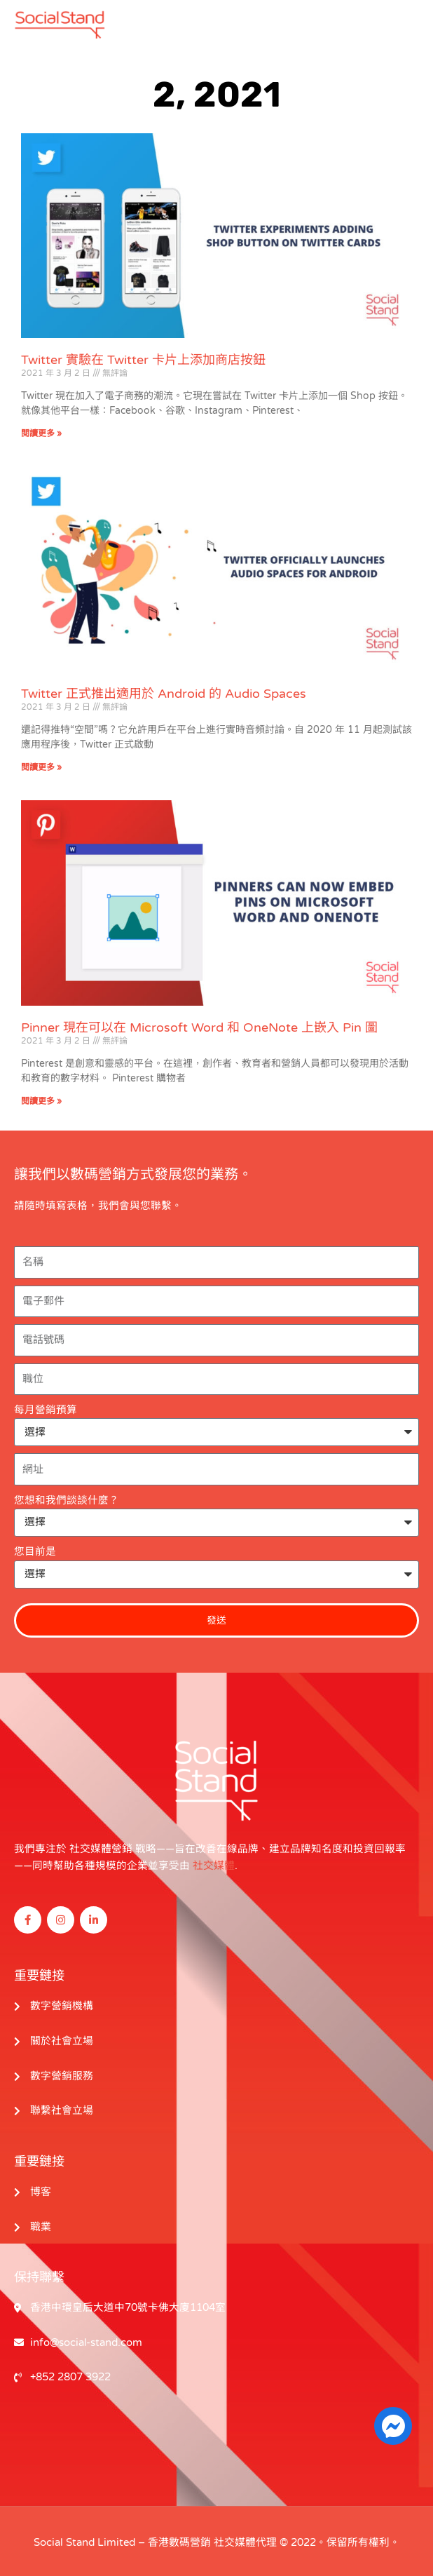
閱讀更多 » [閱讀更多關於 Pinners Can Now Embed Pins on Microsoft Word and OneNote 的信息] (41, 1100)
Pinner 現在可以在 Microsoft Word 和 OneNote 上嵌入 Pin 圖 (199, 1026)
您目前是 (35, 1551)
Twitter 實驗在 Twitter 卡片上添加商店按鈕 (143, 359)
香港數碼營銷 (179, 2539)
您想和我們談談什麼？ (66, 1500)
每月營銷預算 (45, 1409)
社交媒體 (214, 1865)
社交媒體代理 (245, 2539)
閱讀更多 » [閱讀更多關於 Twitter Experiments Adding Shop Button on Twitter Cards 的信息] (41, 433)
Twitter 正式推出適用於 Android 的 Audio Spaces (163, 693)
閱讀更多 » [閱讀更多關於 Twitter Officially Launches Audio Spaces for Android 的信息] (41, 766)
